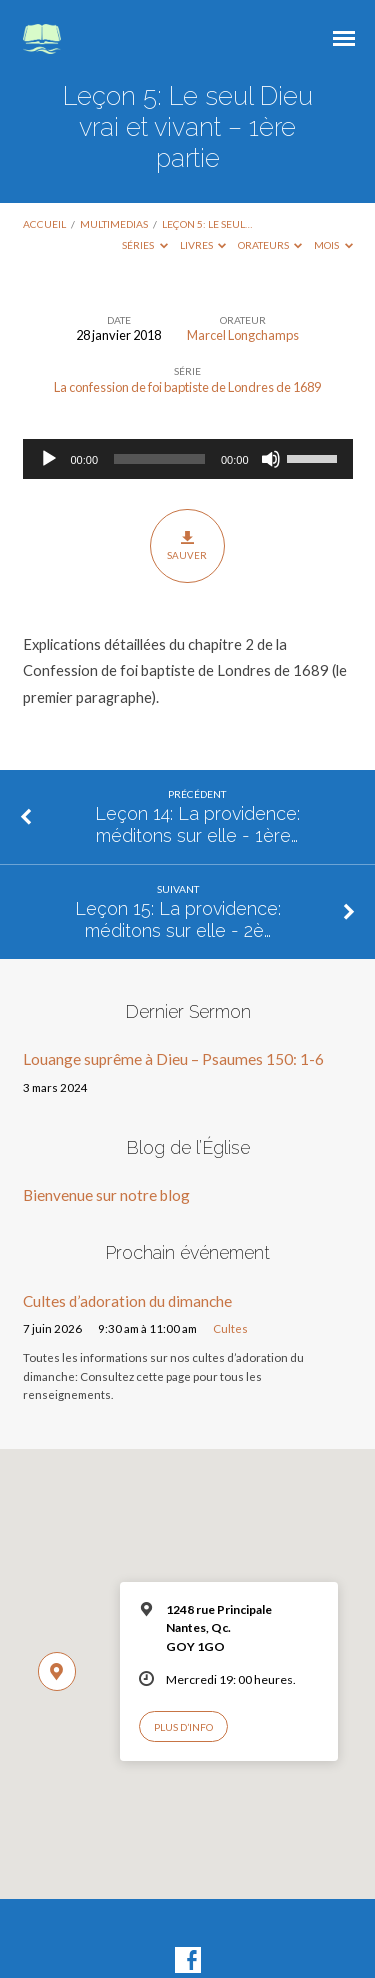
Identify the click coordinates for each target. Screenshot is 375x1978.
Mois (333, 245)
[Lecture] (49, 459)
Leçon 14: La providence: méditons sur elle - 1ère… (197, 824)
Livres (203, 245)
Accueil (44, 224)
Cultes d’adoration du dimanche (127, 1301)
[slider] (159, 459)
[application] (188, 459)
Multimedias (114, 224)
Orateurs (270, 245)
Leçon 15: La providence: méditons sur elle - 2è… (178, 919)
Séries (145, 245)
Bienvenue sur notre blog (106, 1195)
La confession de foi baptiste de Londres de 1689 (187, 387)
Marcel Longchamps (243, 335)
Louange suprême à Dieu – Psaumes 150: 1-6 (173, 1059)
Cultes (230, 1328)
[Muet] (271, 459)
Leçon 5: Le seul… (207, 224)
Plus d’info (183, 1727)
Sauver (187, 545)
